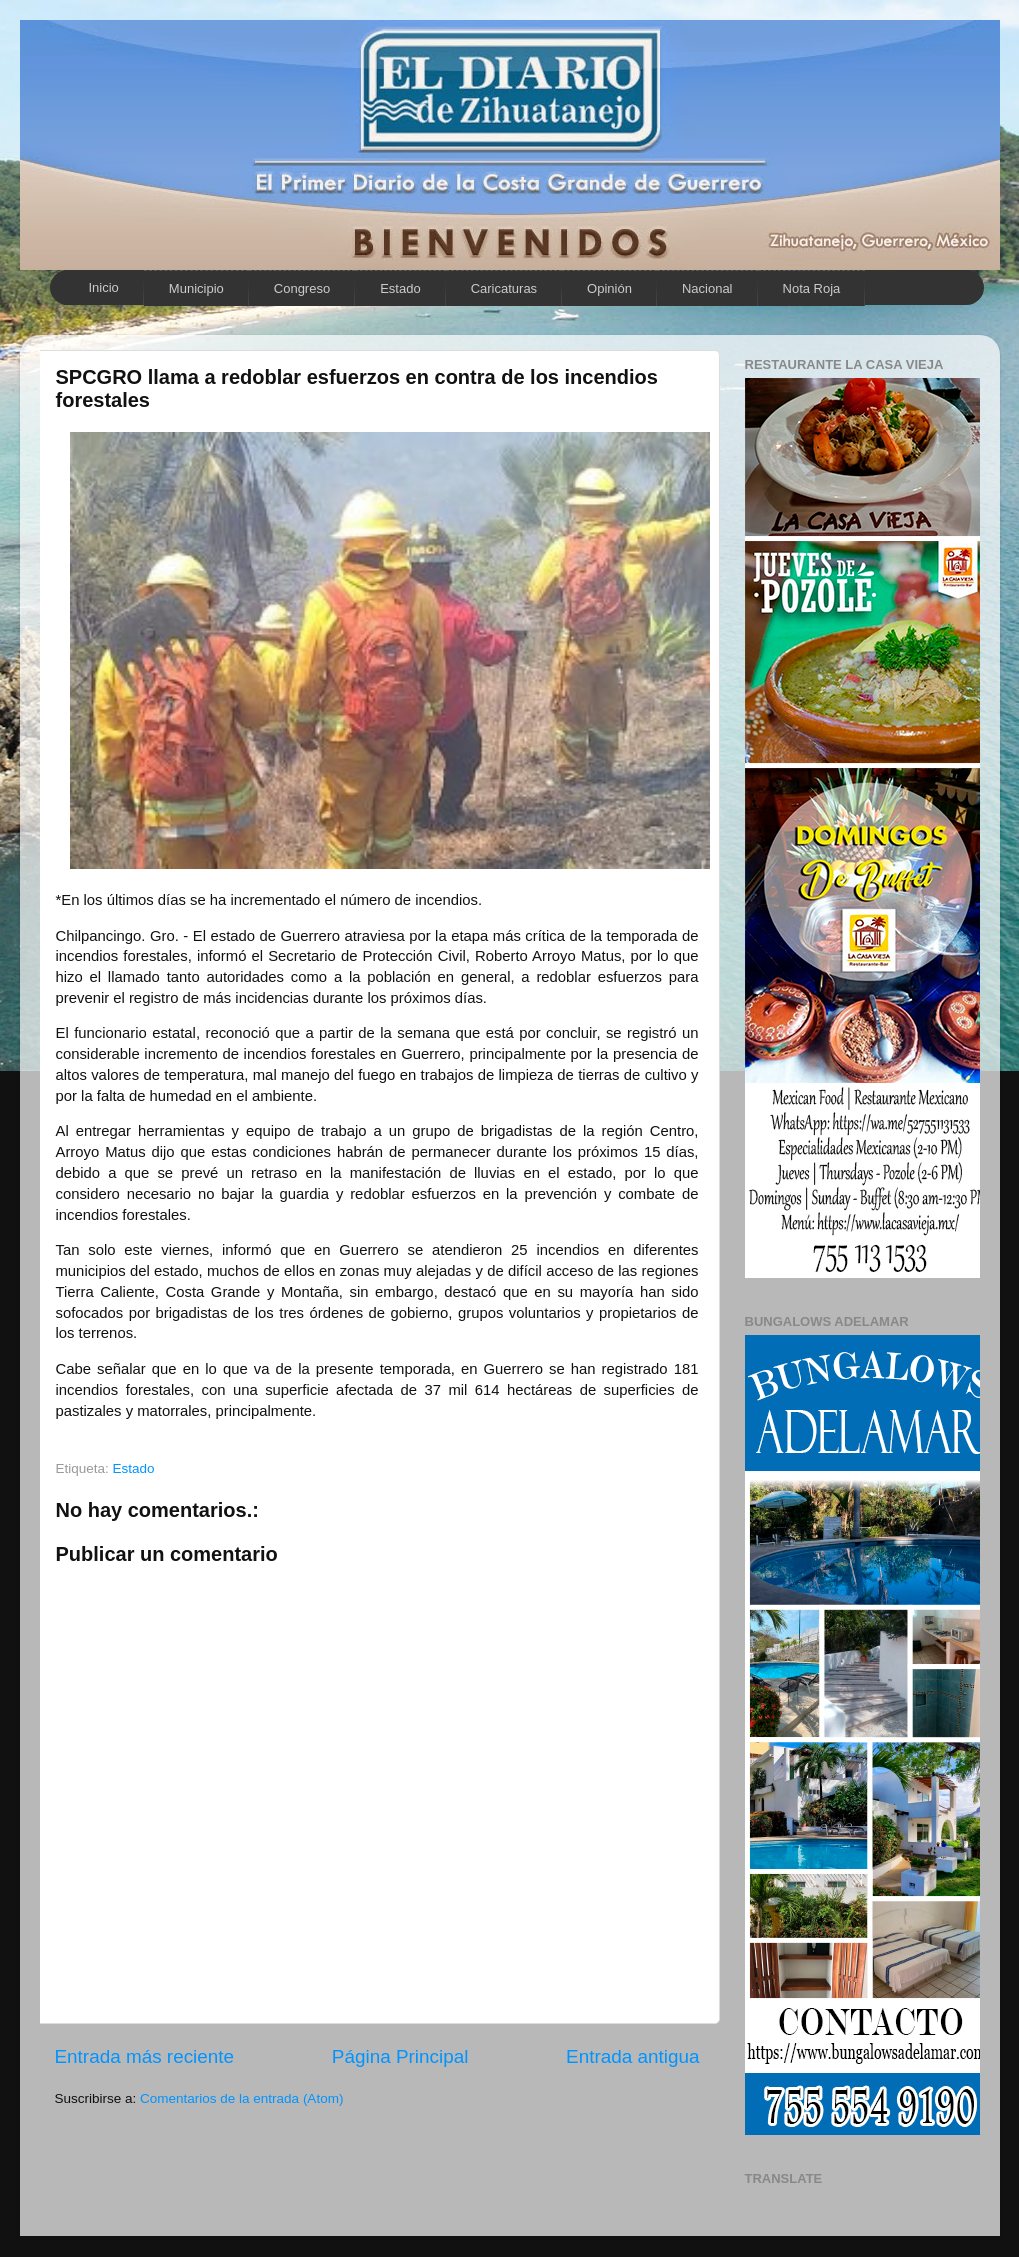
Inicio (104, 287)
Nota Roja (812, 288)
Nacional (707, 288)
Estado (400, 288)
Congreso (302, 288)
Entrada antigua (632, 2056)
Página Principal (400, 2056)
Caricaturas (504, 288)
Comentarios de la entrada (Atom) (241, 2098)
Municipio (196, 288)
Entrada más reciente (145, 2056)
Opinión (609, 288)
